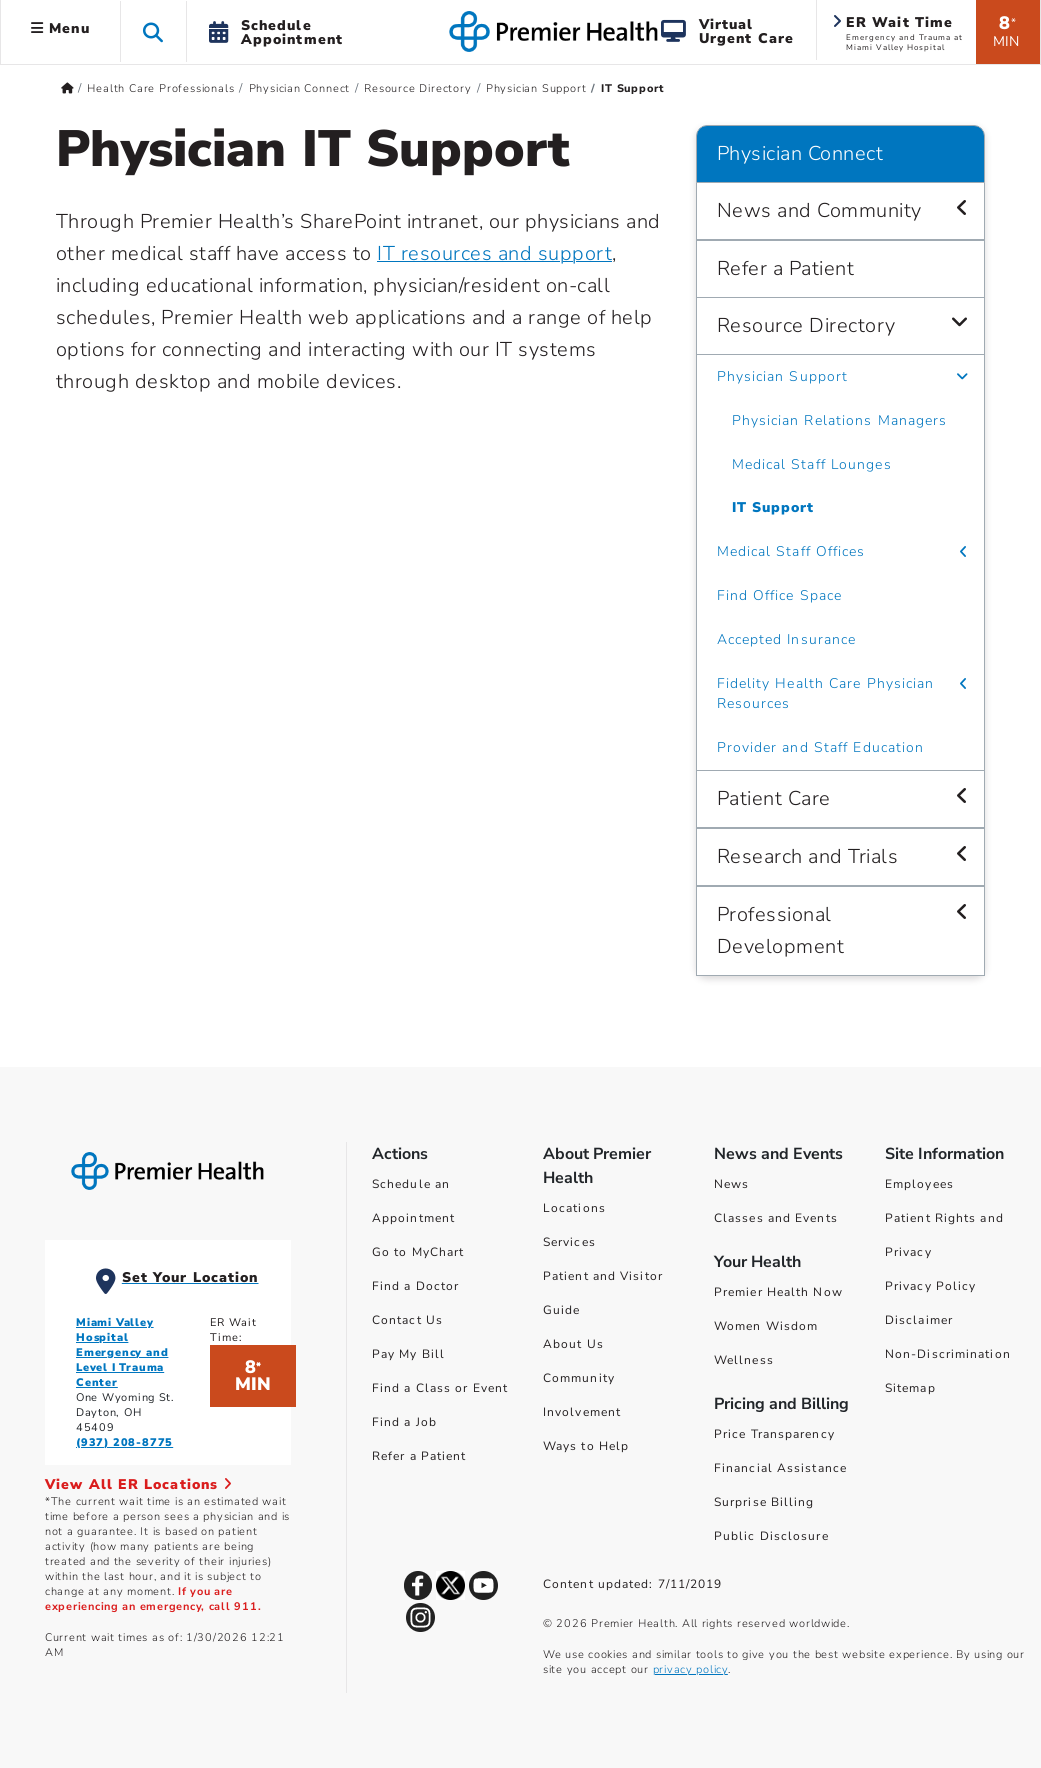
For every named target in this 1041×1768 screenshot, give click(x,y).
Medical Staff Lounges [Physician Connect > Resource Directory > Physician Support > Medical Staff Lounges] (812, 464)
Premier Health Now (778, 1292)
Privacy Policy (930, 1286)
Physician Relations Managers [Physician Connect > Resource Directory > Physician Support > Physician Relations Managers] (840, 420)
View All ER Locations (139, 1484)
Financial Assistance (780, 1468)
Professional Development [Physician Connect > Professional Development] (781, 930)
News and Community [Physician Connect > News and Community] (819, 210)
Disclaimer (919, 1320)
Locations (574, 1208)
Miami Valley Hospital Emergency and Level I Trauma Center (122, 1352)
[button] (153, 31)
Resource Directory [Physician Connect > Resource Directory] (806, 325)
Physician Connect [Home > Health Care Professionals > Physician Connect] (300, 88)
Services (569, 1242)
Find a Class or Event (440, 1388)
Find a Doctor (415, 1286)
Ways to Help (586, 1446)
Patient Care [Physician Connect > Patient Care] (774, 798)
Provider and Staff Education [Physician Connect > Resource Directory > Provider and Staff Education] (821, 747)
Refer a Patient (419, 1456)
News (731, 1184)
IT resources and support (494, 253)
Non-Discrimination (948, 1354)
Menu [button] (60, 28)
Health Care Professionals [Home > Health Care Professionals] (160, 88)
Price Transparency (774, 1434)
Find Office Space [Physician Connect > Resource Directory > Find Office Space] (780, 595)
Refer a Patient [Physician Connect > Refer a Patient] (786, 268)
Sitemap (910, 1388)
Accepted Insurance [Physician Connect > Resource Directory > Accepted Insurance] (787, 639)
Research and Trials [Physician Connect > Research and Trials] (808, 856)
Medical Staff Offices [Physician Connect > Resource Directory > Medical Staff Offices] (791, 551)
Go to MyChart (418, 1252)
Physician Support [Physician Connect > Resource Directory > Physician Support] (783, 376)
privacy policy (690, 1669)
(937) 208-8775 (124, 1442)
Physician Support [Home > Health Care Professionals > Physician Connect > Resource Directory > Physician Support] (536, 88)
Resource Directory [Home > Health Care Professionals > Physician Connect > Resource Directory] (417, 88)
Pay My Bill (408, 1354)
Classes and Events (776, 1218)
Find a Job (404, 1422)
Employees (919, 1184)
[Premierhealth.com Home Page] (67, 88)
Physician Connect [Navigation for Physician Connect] (800, 153)
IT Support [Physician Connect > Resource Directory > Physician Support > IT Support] (773, 507)
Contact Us (407, 1320)
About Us (573, 1344)
